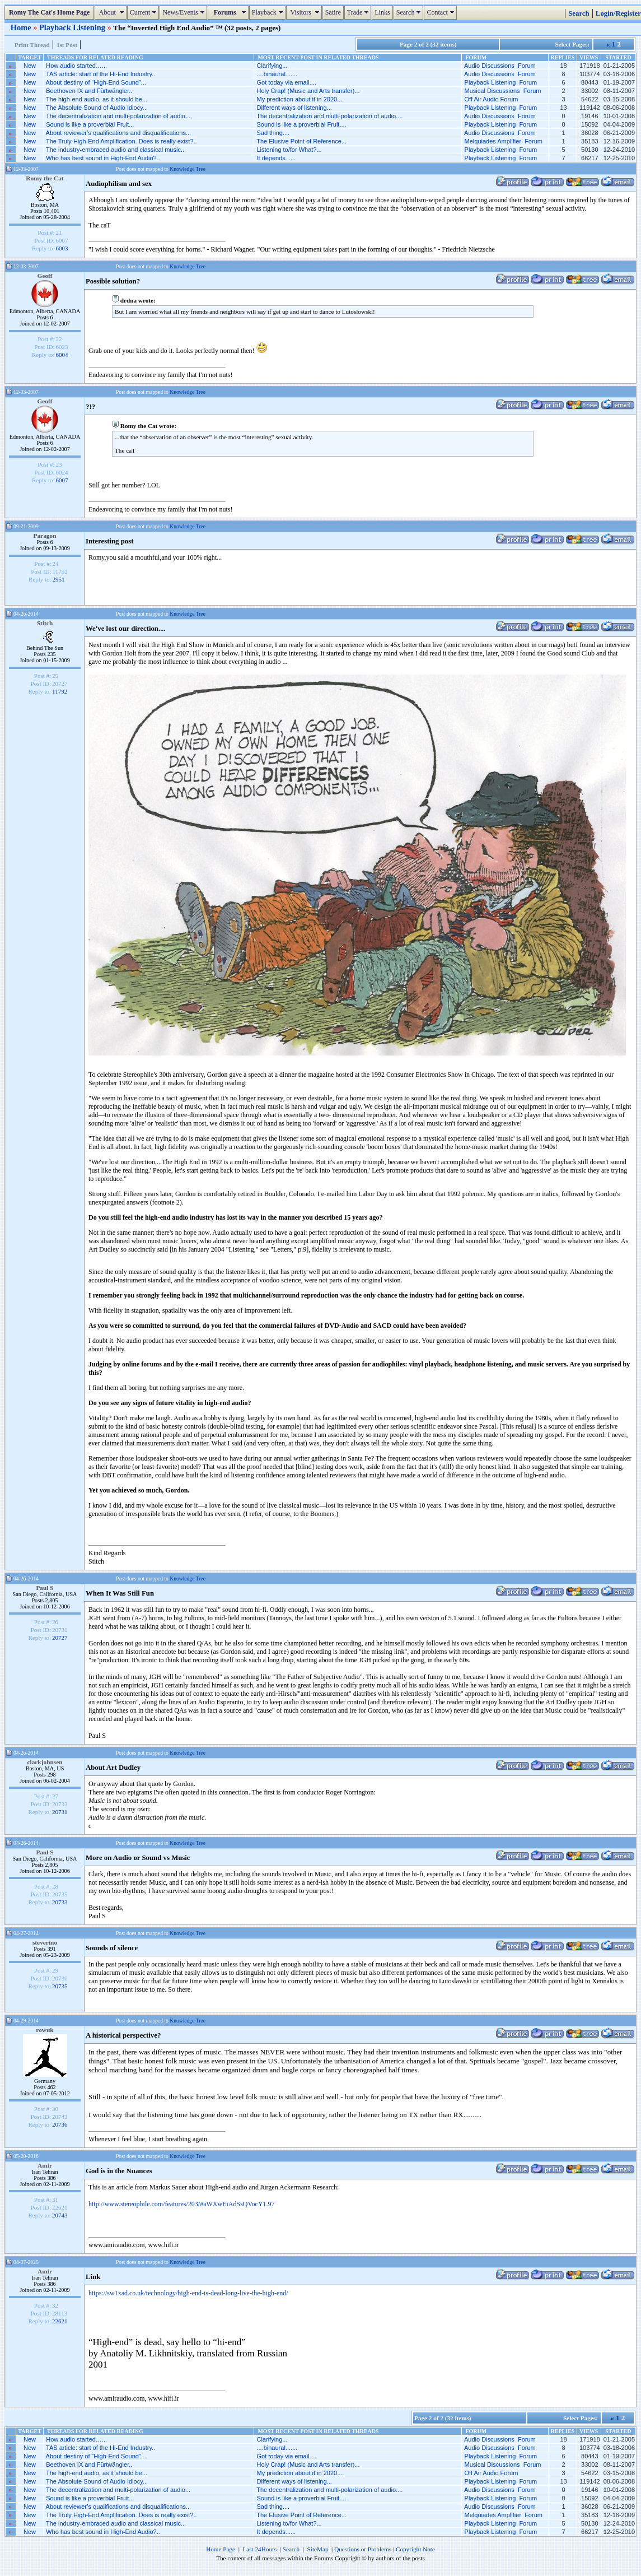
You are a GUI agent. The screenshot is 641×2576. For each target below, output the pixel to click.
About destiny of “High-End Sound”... (96, 82)
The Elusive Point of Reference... (301, 141)
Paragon (44, 535)
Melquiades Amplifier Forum (503, 141)
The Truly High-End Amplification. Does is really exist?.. (121, 141)
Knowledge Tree (187, 169)
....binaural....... (276, 74)
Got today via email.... (286, 82)
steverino (44, 1942)
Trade (359, 12)
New (30, 65)
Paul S (44, 1587)
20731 (60, 1811)
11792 (59, 691)
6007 (62, 480)
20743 (60, 2215)
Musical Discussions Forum (503, 90)
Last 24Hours (259, 2549)
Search (410, 12)
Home (22, 27)
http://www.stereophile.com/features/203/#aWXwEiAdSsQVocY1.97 (181, 2204)
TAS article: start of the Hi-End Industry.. (100, 74)
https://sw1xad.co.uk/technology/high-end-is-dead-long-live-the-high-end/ (188, 2293)
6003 (62, 248)
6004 (62, 354)
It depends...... (276, 158)
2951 (59, 579)
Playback (269, 12)
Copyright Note (415, 2549)
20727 (60, 1637)
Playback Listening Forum (501, 82)
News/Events (184, 12)
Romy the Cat (45, 178)
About (111, 12)
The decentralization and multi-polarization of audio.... (329, 116)
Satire (333, 12)
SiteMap (318, 2549)
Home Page (220, 2549)
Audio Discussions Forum (500, 65)
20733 (60, 1902)
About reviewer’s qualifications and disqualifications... (118, 132)
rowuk (44, 2029)
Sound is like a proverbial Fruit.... (301, 124)
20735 (60, 1986)
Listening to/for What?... (288, 149)
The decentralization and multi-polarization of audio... (118, 116)
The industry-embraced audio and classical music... (116, 149)
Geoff (44, 275)
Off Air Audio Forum (491, 99)
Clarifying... (271, 65)
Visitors (305, 12)
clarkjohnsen (44, 1762)
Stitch (45, 623)
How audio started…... (76, 65)
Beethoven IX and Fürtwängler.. (89, 90)
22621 (60, 2321)
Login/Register (618, 13)
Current (145, 12)
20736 (60, 2124)
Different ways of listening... (293, 107)
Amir (45, 2165)
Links (382, 12)
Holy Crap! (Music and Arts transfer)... (307, 90)
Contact (441, 12)
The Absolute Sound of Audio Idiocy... (97, 107)
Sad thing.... (272, 132)
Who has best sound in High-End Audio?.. (103, 158)
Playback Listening (73, 27)
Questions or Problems (362, 2549)
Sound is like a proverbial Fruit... (90, 124)
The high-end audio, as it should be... (96, 99)
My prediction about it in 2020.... (300, 99)
